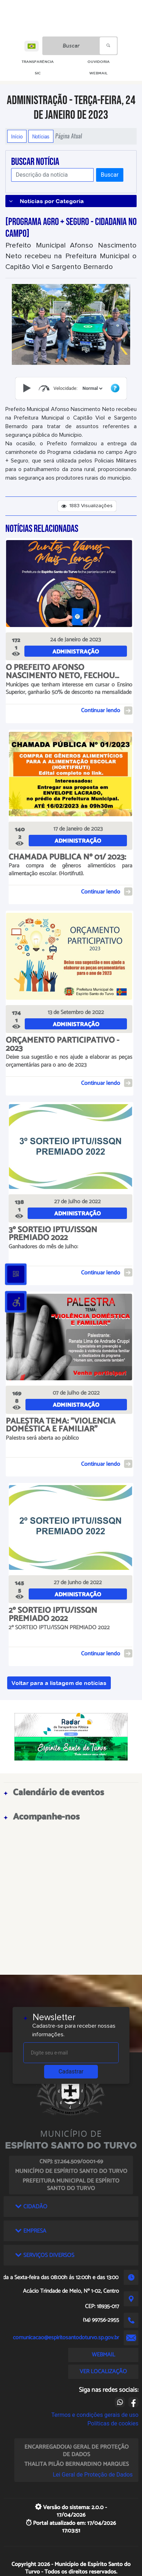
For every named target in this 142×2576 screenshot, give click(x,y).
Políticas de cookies (112, 2423)
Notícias (40, 136)
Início (17, 136)
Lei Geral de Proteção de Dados (93, 2474)
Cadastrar (71, 2071)
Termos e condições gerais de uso (94, 2414)
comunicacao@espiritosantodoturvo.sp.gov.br (66, 2337)
